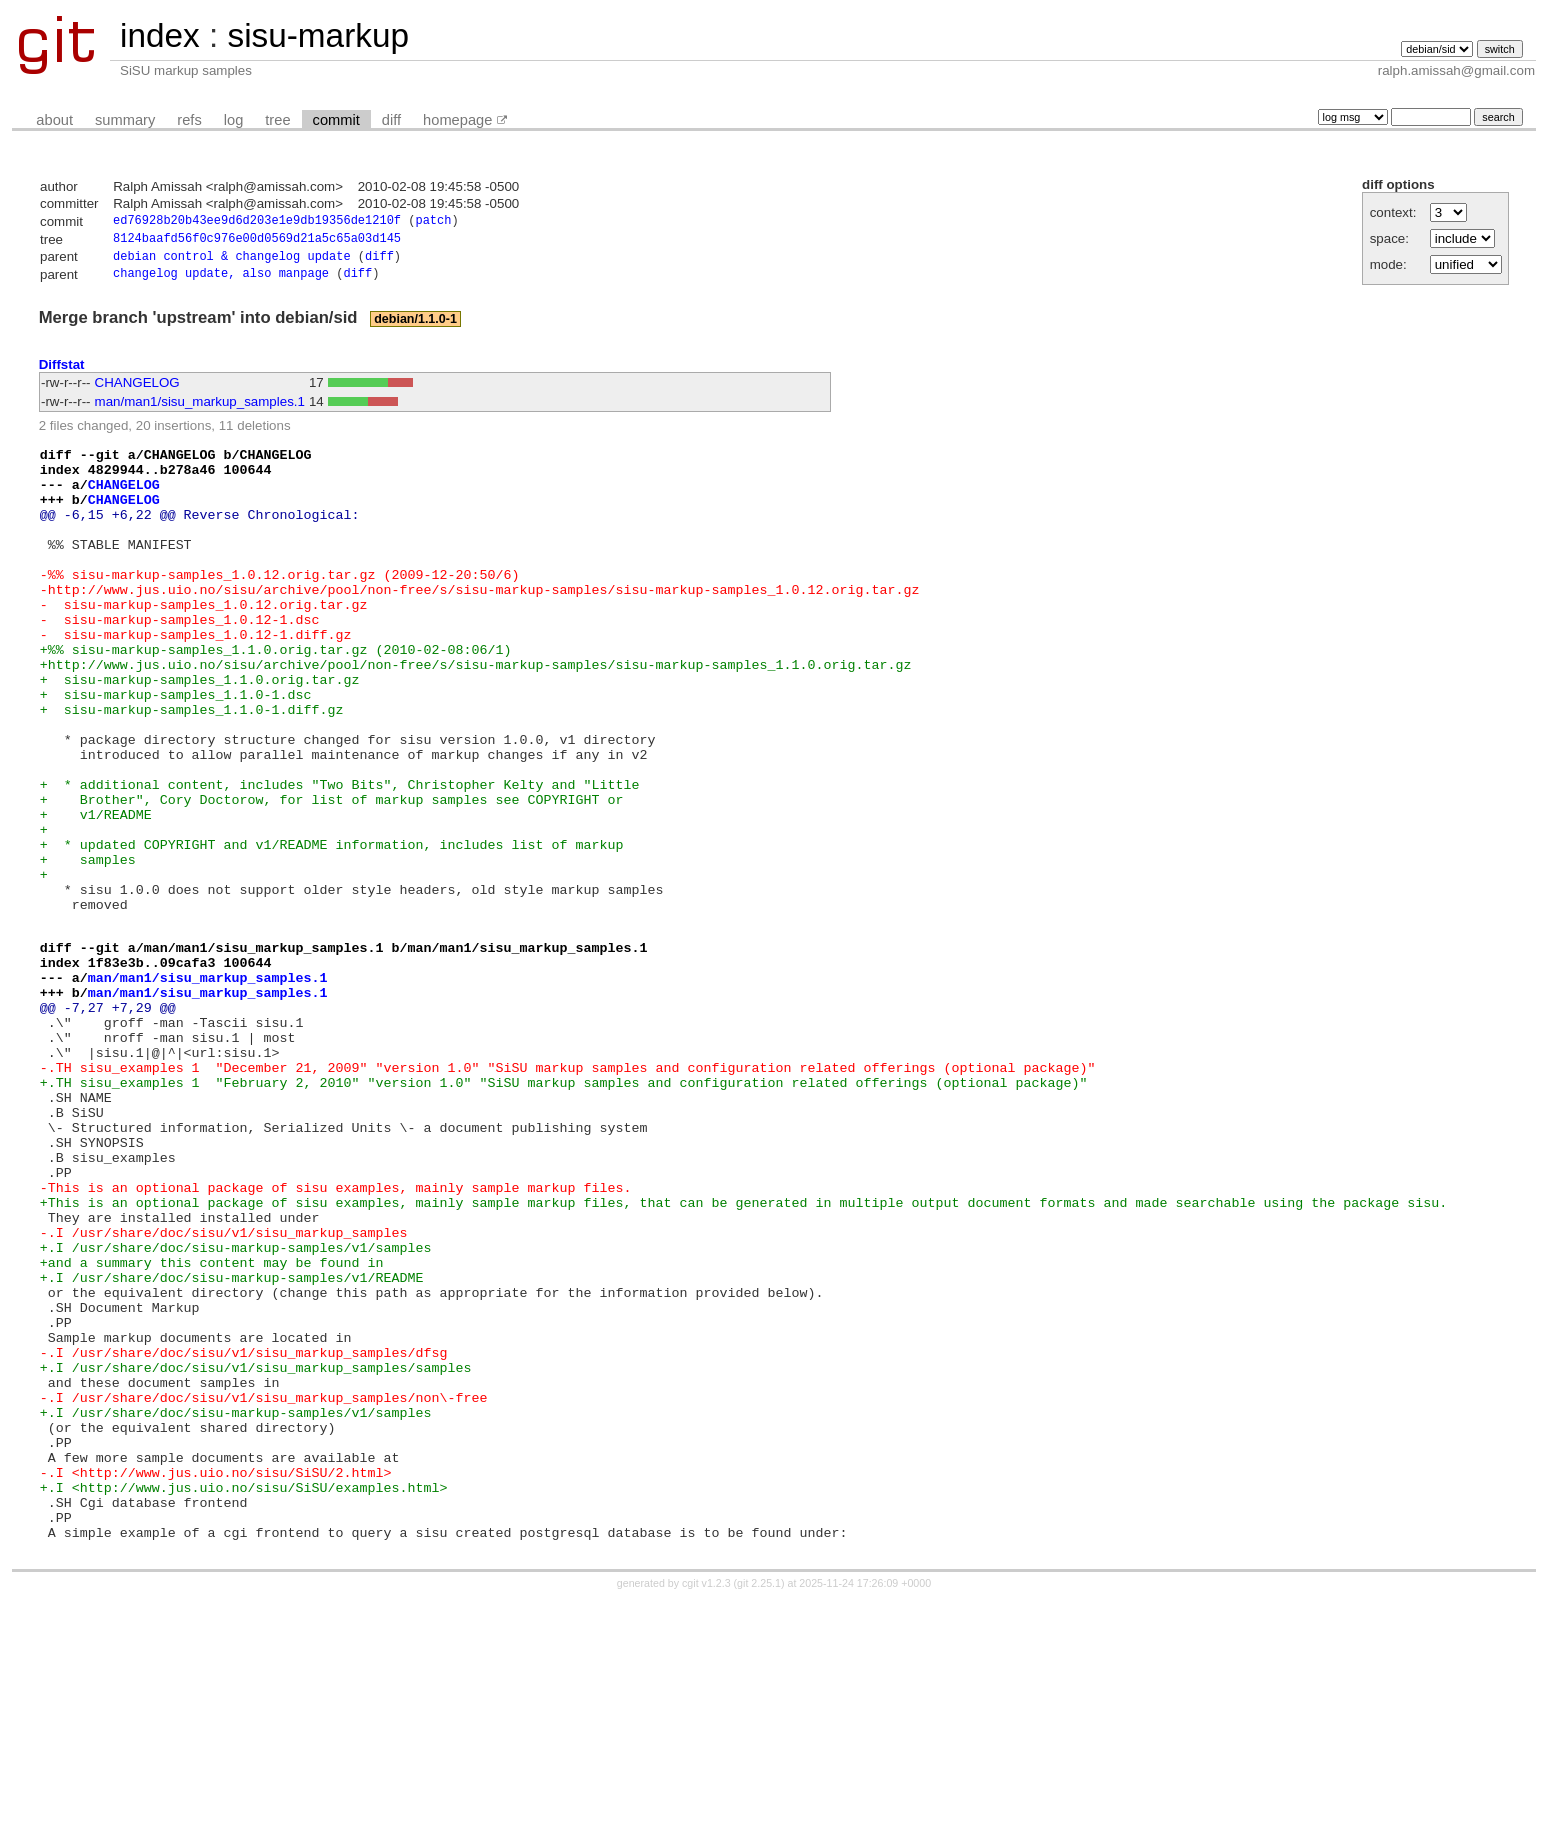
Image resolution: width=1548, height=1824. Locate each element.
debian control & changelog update (232, 261)
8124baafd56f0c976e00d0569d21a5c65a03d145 (257, 241)
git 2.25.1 (759, 1806)
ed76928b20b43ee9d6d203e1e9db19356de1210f (257, 222)
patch (433, 222)
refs (189, 120)
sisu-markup (318, 35)
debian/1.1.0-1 (415, 326)
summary (125, 120)
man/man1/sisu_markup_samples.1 (200, 408)
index (160, 35)
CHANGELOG (137, 389)
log (234, 120)
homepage (457, 120)
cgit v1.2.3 (706, 1806)
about (54, 120)
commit (336, 120)
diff (391, 120)
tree (277, 120)
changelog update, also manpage (221, 280)
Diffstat (62, 370)
